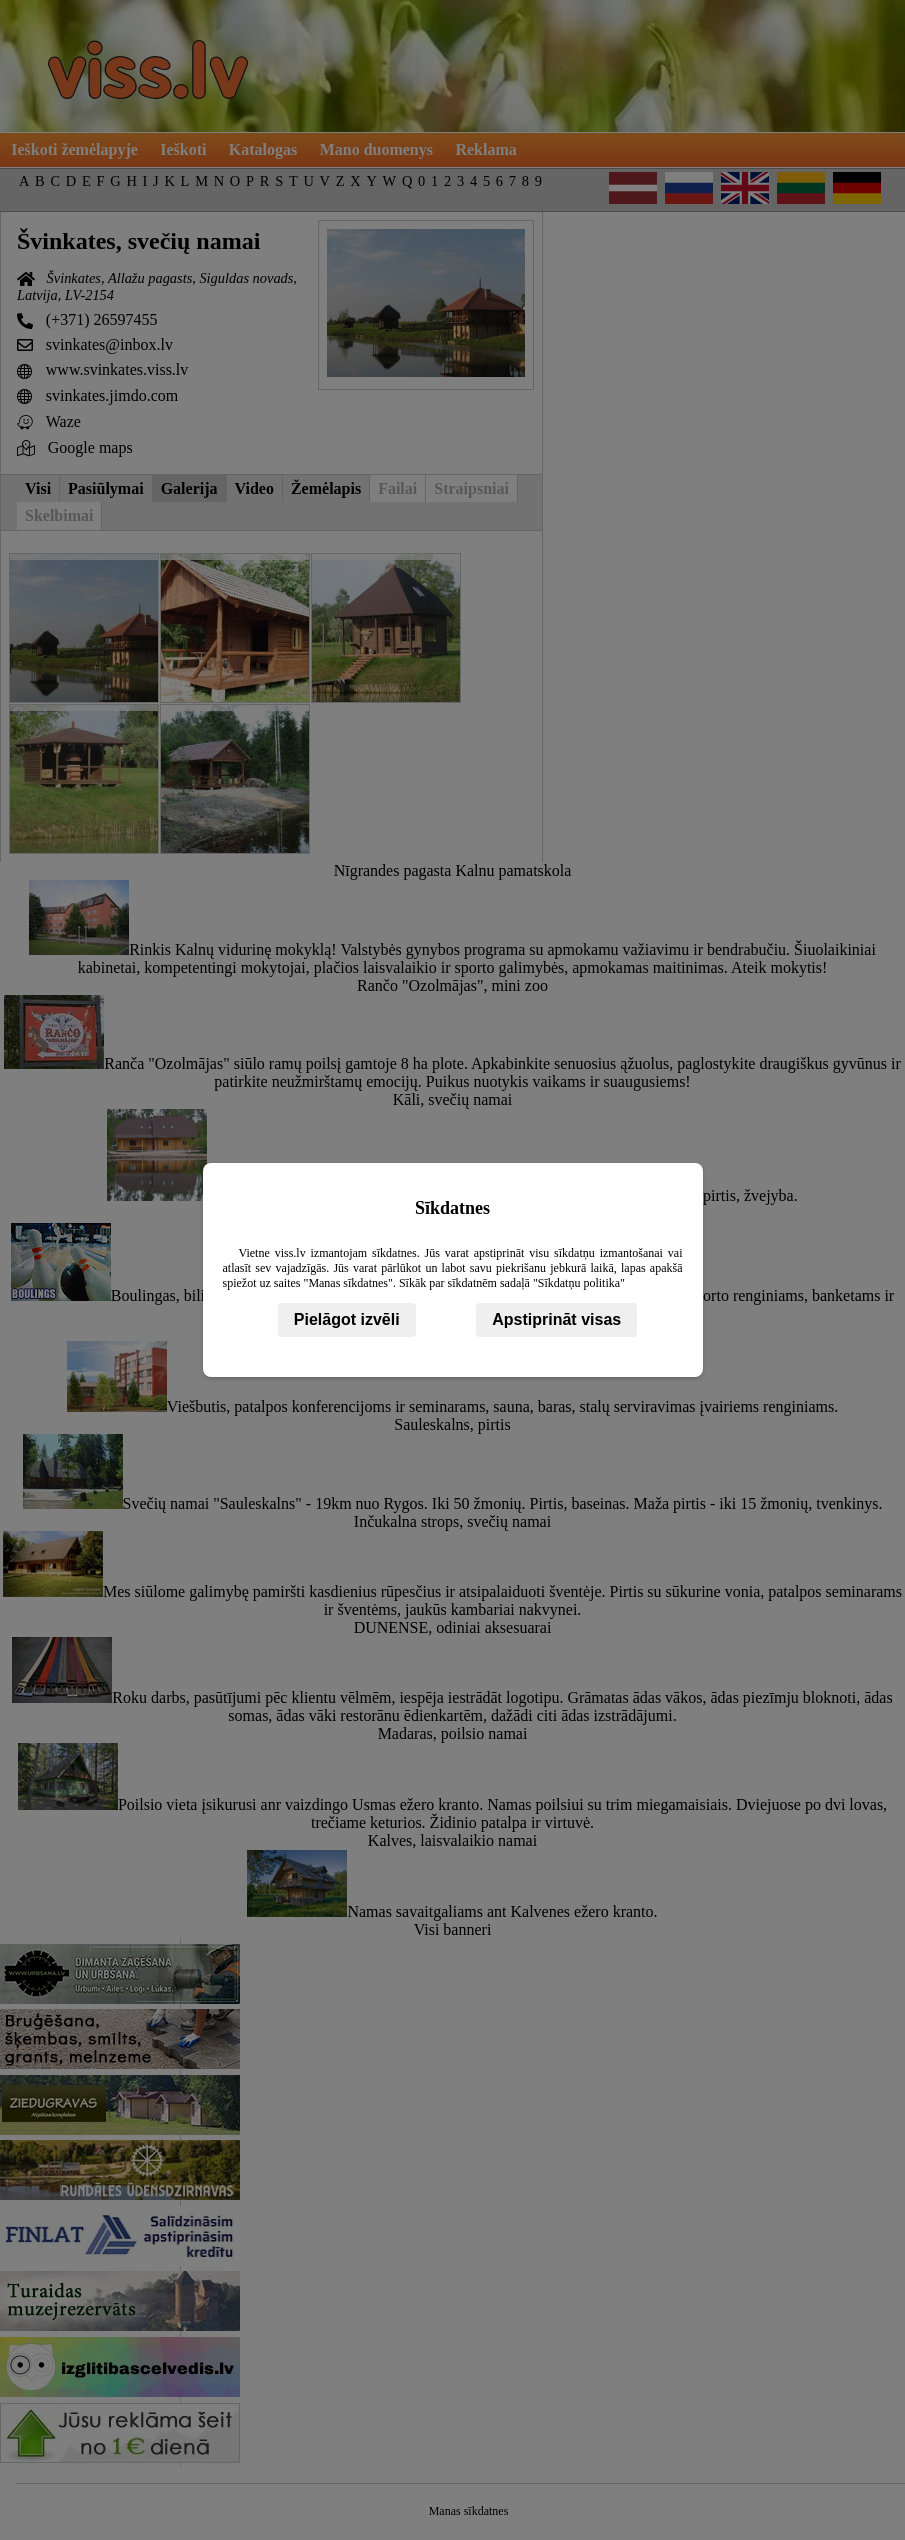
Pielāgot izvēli (347, 1319)
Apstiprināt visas (556, 1319)
